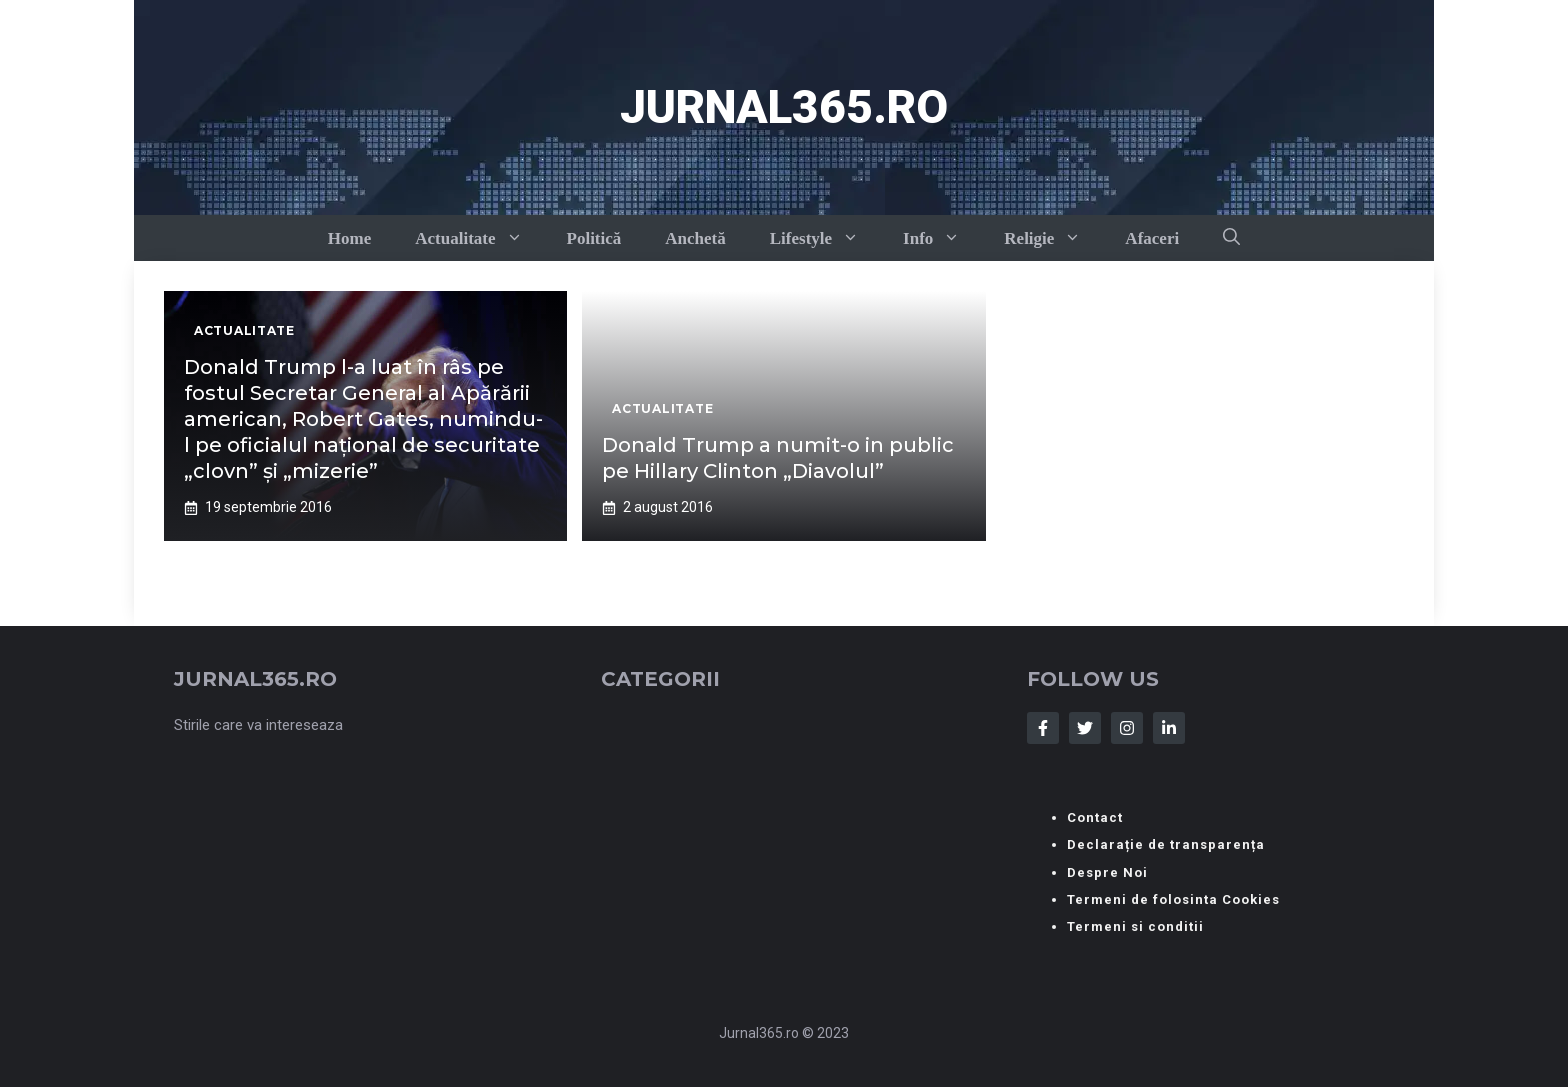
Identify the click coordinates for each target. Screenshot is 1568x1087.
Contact (1095, 817)
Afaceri (1152, 238)
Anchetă (695, 238)
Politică (594, 238)
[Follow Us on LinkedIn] (1169, 728)
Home (349, 238)
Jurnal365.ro (784, 107)
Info (942, 238)
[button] (1231, 238)
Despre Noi (1107, 872)
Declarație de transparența (1166, 844)
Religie (1053, 238)
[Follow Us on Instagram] (1127, 728)
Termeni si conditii (1135, 926)
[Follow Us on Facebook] (1043, 728)
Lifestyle (825, 238)
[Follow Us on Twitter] (1085, 728)
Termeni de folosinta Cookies (1173, 899)
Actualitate (479, 238)
